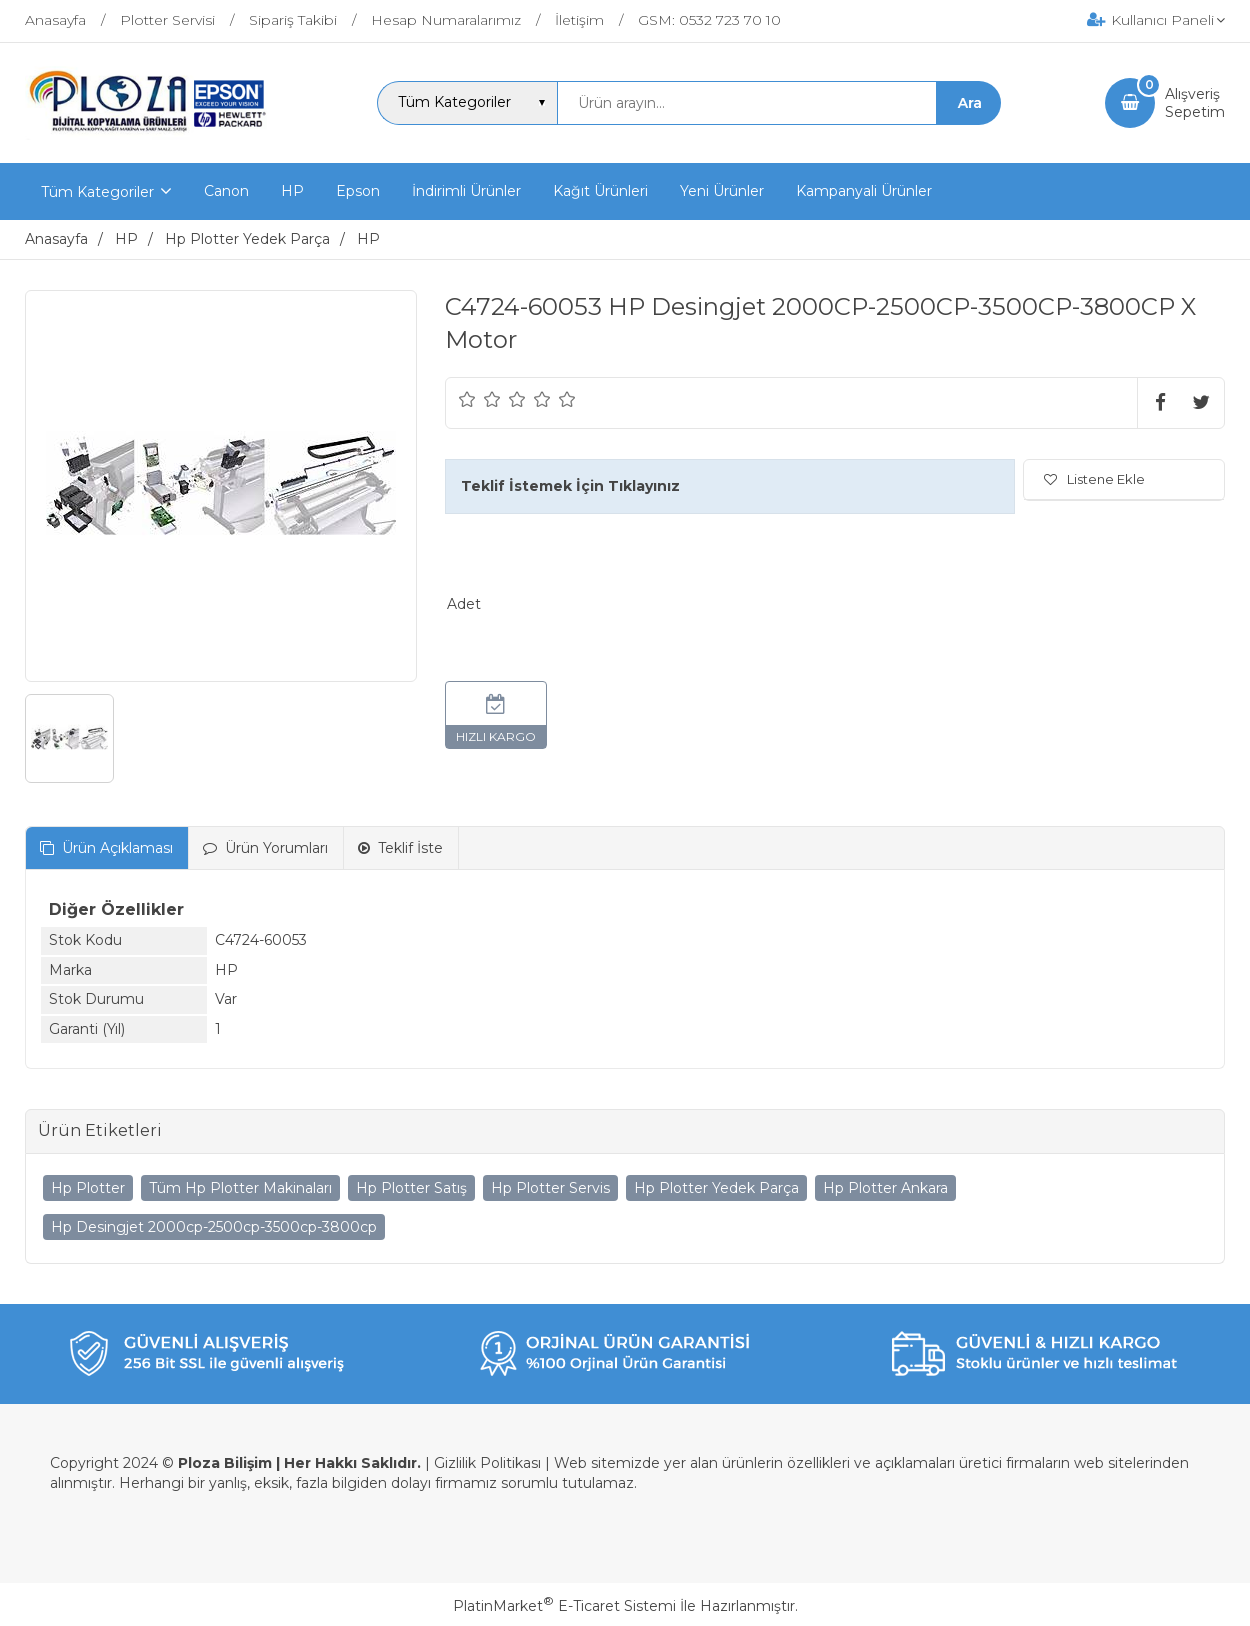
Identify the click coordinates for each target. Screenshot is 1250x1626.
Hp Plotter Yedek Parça (716, 1188)
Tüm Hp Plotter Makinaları (240, 1188)
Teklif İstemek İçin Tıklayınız (570, 486)
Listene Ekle (1094, 479)
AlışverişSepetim (1195, 103)
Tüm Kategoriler (97, 192)
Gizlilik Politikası (487, 1463)
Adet (464, 604)
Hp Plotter (88, 1188)
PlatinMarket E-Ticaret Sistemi (564, 1606)
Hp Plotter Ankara (885, 1188)
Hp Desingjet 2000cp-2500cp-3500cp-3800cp (214, 1227)
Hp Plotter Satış (411, 1188)
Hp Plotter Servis (550, 1188)
